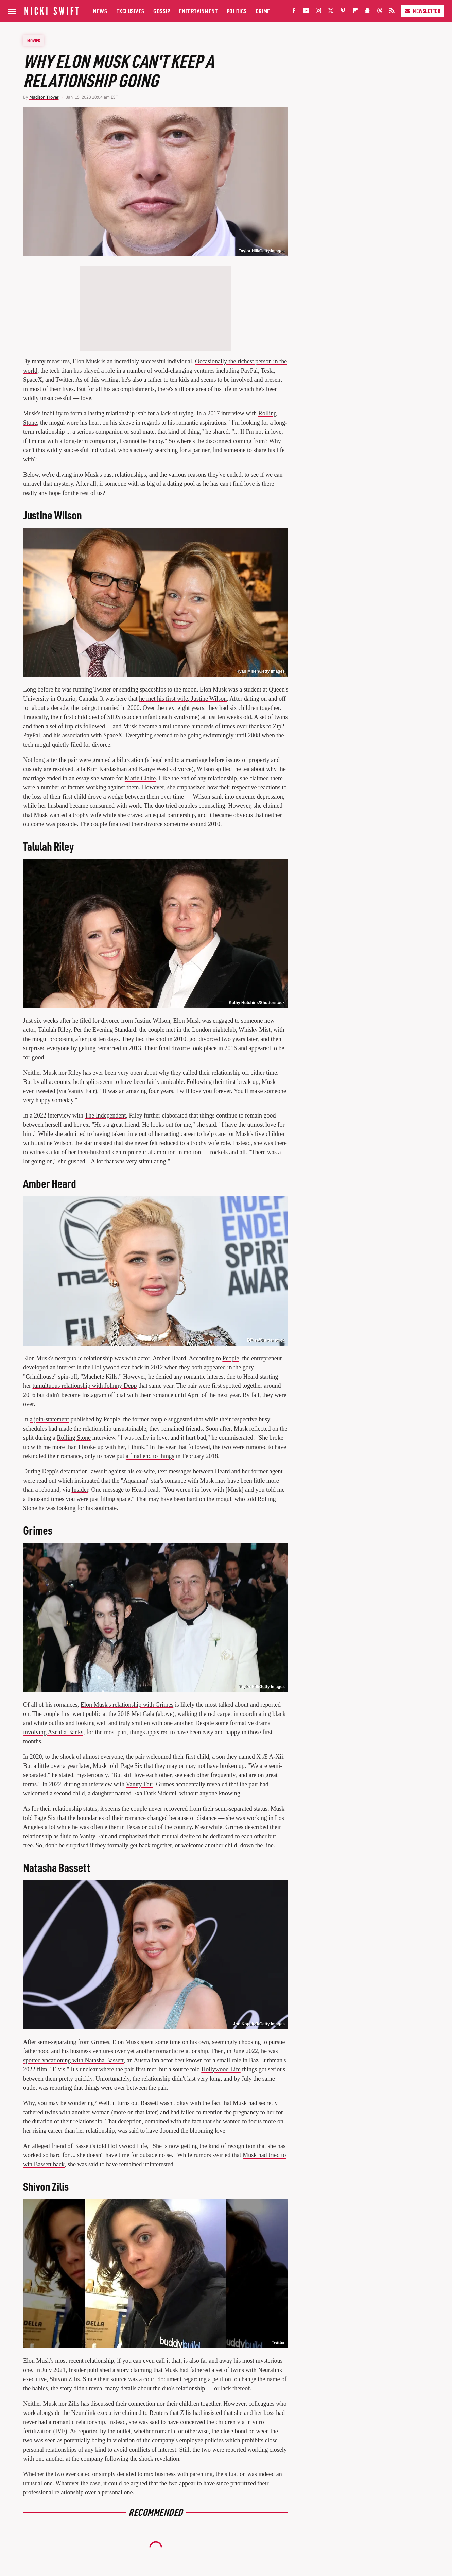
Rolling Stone (74, 1437)
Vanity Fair (81, 1091)
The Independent (105, 1115)
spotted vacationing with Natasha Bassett (73, 2060)
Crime (263, 11)
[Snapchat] (367, 12)
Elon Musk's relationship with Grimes (127, 1704)
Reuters (158, 2412)
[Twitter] (330, 12)
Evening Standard (114, 1029)
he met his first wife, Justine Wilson (183, 698)
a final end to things (150, 1456)
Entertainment (198, 11)
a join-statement (49, 1419)
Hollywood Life (220, 2069)
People (230, 1358)
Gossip (161, 11)
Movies (33, 40)
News (100, 11)
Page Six (132, 1765)
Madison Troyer (44, 97)
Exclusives (130, 11)
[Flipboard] (355, 12)
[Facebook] (294, 12)
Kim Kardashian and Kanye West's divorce (139, 769)
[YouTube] (306, 12)
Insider (79, 1489)
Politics (237, 11)
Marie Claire (140, 778)
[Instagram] (318, 12)
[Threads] (379, 12)
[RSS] (391, 12)
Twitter (278, 2343)
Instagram (94, 1395)
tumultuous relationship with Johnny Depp (84, 1385)
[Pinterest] (343, 12)
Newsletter (422, 10)
